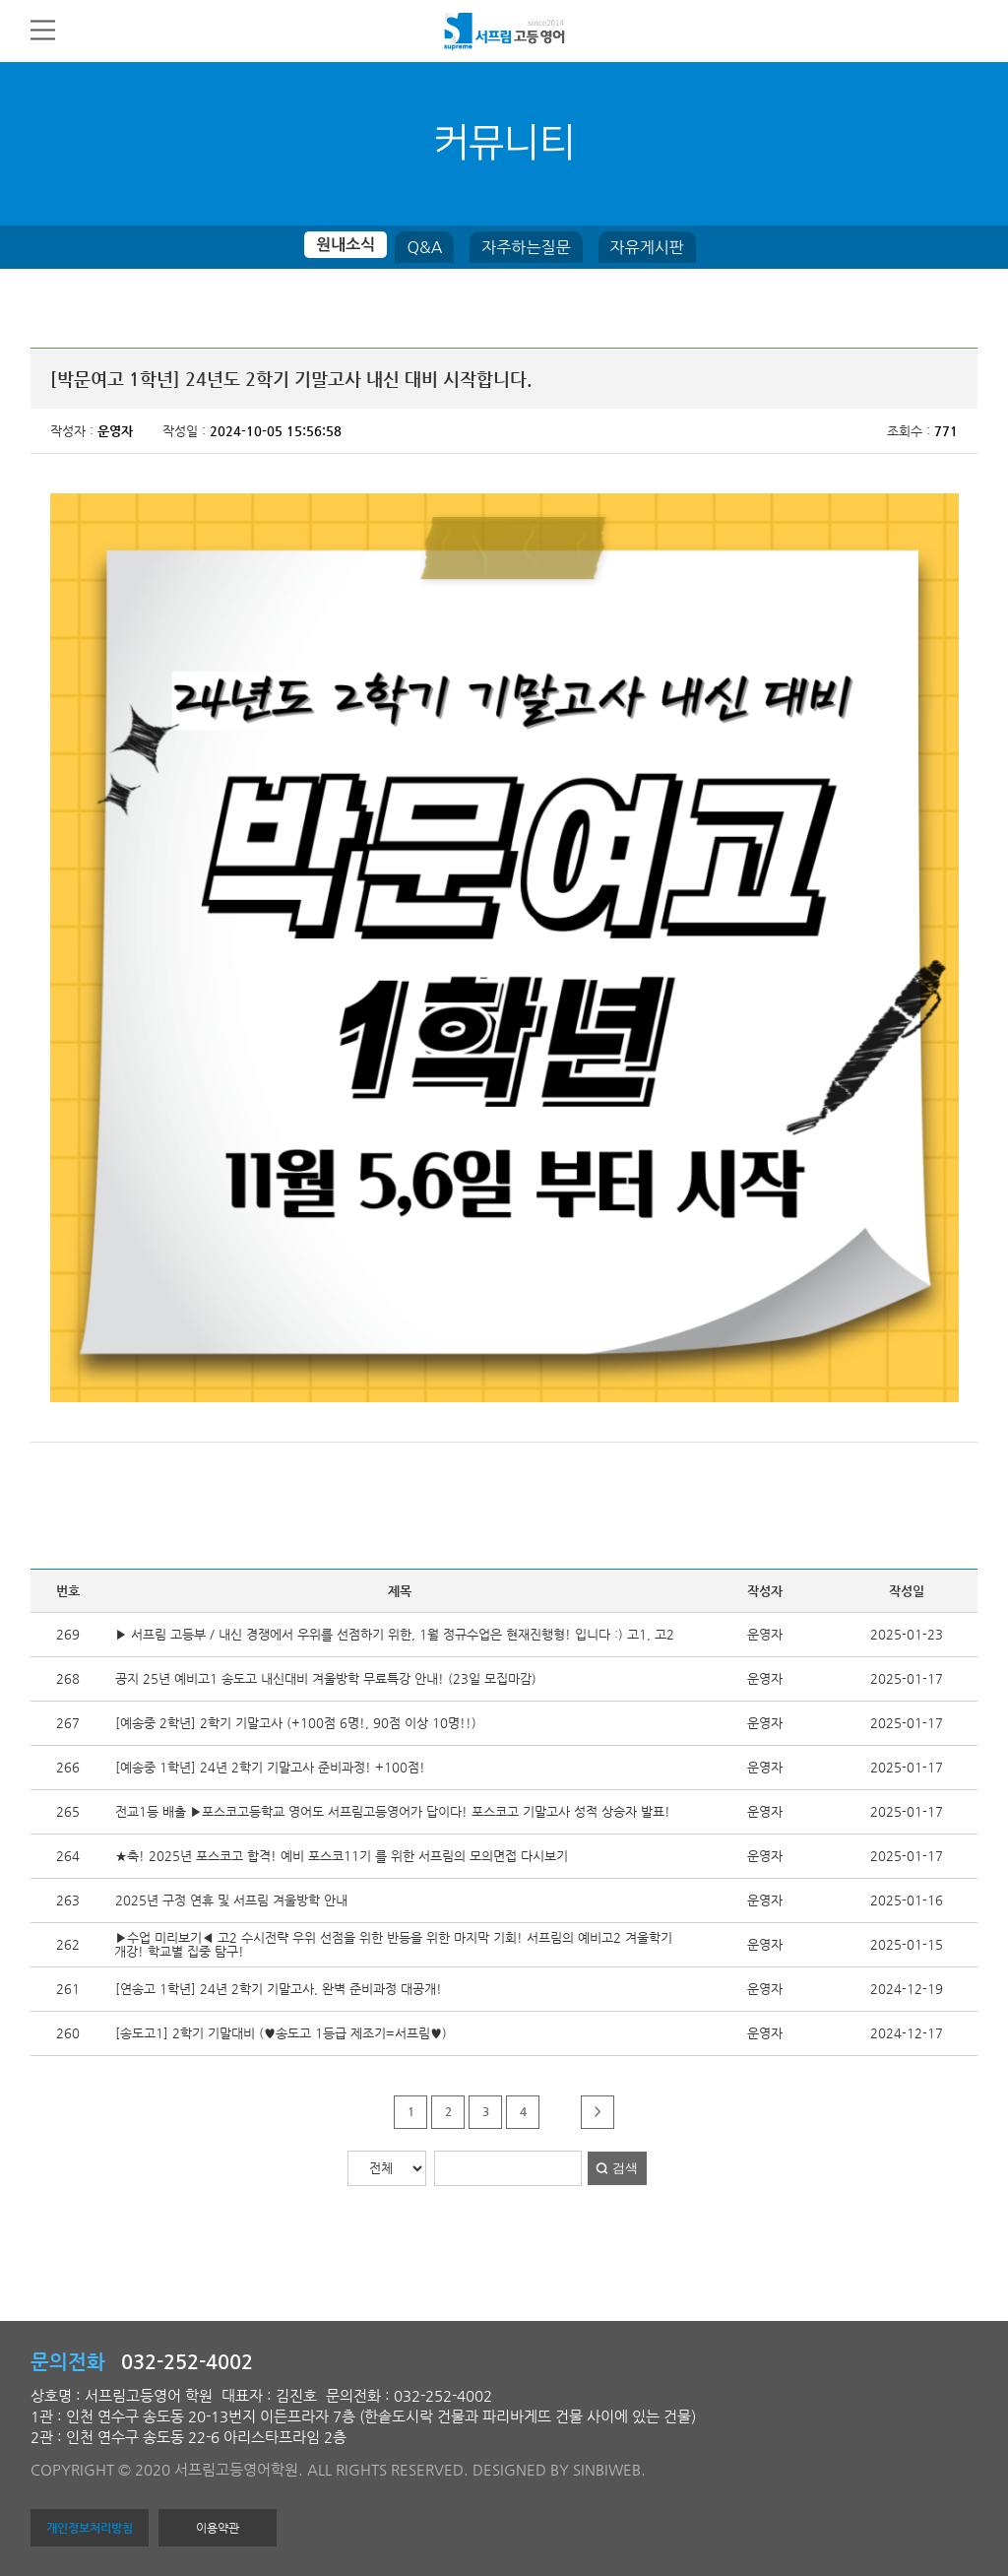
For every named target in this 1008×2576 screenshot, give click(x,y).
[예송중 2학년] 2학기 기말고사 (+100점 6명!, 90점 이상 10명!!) (295, 1722)
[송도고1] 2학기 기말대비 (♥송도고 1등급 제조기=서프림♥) (281, 2033)
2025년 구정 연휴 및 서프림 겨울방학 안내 (231, 1900)
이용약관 (217, 2528)
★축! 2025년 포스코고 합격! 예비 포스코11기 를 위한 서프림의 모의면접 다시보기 (341, 1855)
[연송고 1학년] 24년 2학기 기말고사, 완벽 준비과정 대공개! (278, 1988)
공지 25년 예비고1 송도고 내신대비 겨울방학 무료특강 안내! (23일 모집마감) (325, 1678)
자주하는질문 (525, 247)
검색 (625, 2167)
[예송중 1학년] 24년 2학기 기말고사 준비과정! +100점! (270, 1767)
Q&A (424, 247)
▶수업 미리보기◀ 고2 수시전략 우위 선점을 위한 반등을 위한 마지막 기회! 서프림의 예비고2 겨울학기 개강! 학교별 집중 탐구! (393, 1944)
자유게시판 (647, 247)
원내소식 (345, 244)
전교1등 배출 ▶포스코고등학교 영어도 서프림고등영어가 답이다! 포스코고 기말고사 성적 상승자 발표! (392, 1811)
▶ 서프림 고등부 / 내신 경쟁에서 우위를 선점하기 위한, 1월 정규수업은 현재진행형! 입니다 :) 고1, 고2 (394, 1634)
